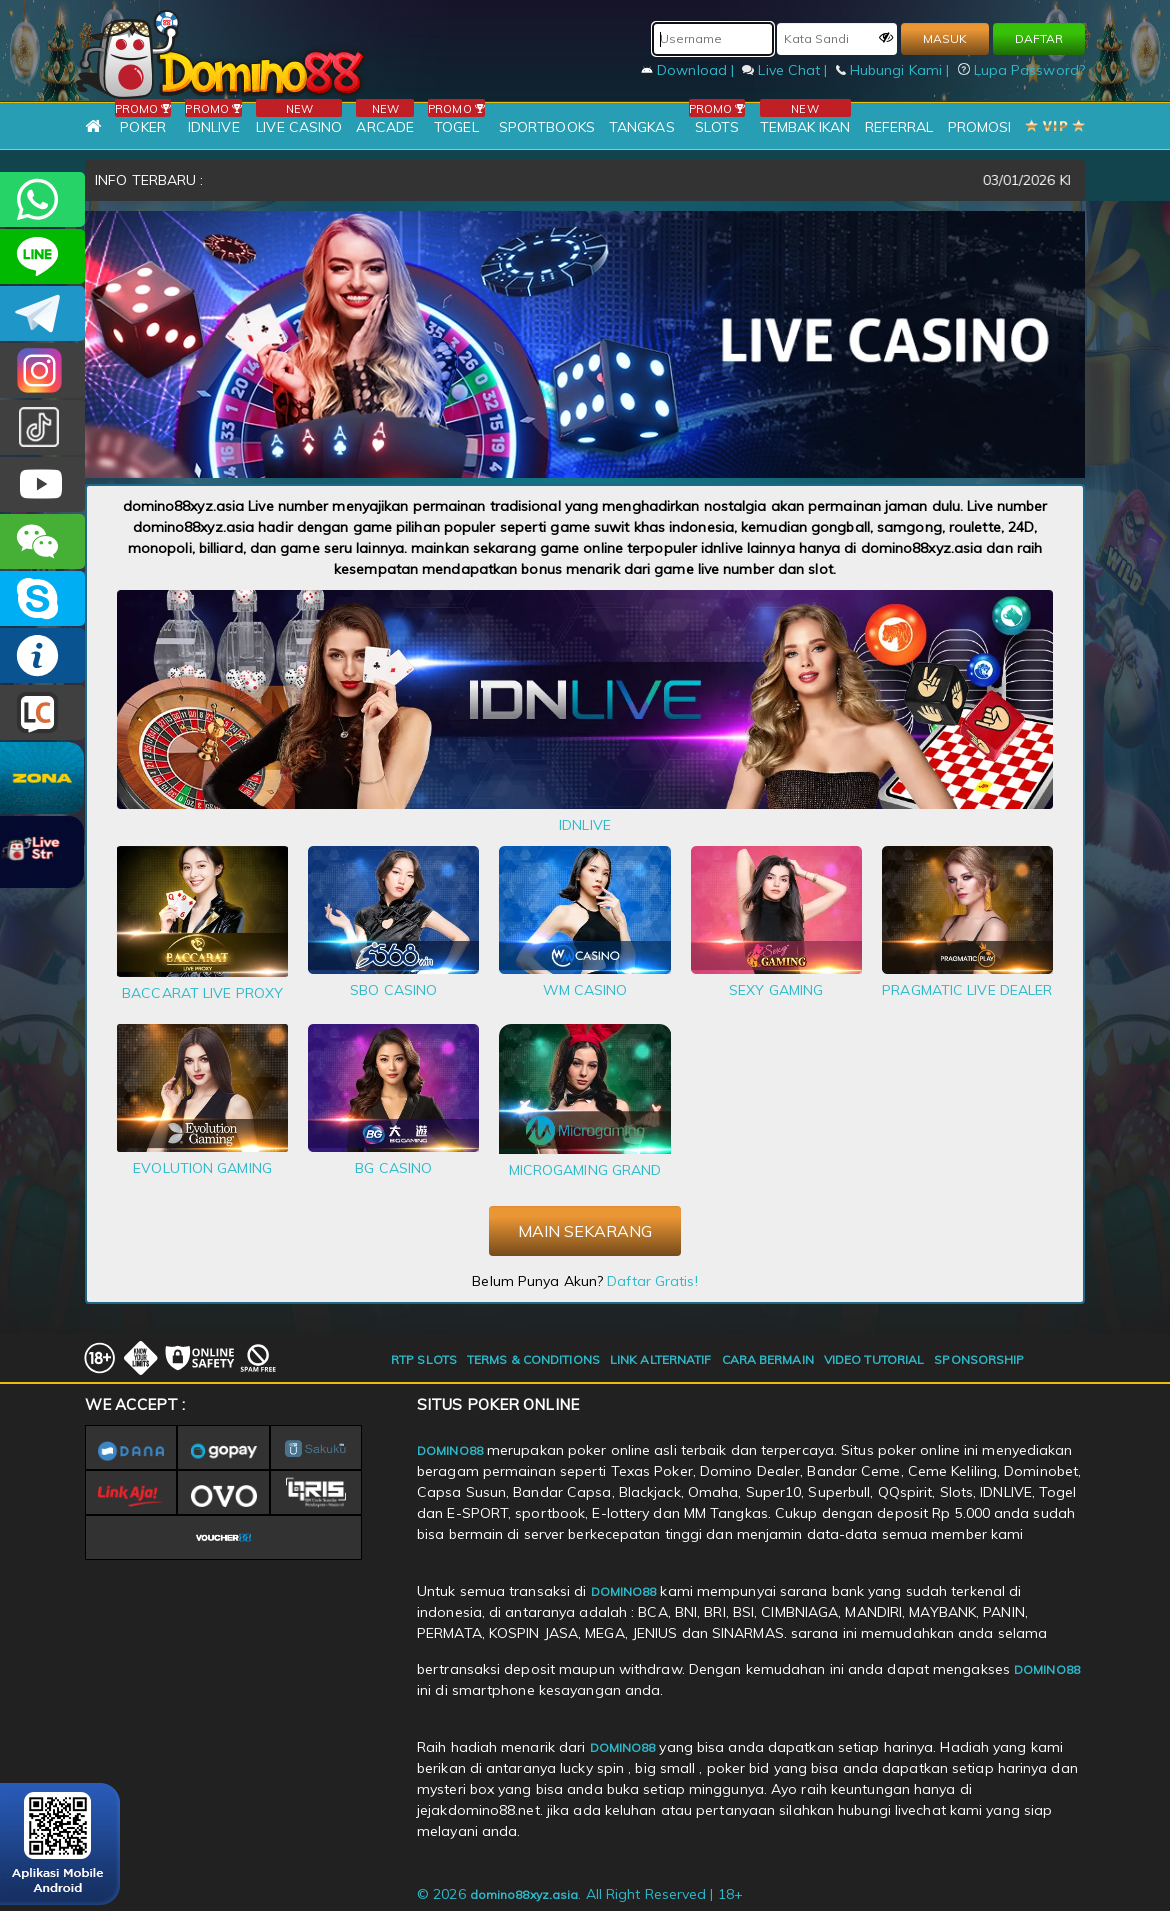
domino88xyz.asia (524, 1894)
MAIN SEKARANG (585, 1231)
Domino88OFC (42, 313)
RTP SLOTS (424, 1359)
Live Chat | (786, 70)
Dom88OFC (42, 370)
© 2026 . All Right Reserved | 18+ (580, 1894)
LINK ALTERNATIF (661, 1359)
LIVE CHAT (42, 712)
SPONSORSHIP (979, 1359)
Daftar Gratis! (652, 1281)
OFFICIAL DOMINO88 (42, 598)
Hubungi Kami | (895, 70)
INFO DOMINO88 (42, 655)
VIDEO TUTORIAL (874, 1359)
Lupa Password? (1022, 70)
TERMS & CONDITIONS (533, 1359)
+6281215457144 (42, 199)
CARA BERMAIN (768, 1359)
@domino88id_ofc (42, 427)
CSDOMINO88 (42, 256)
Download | (689, 70)
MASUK (945, 38)
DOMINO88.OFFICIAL (42, 484)
